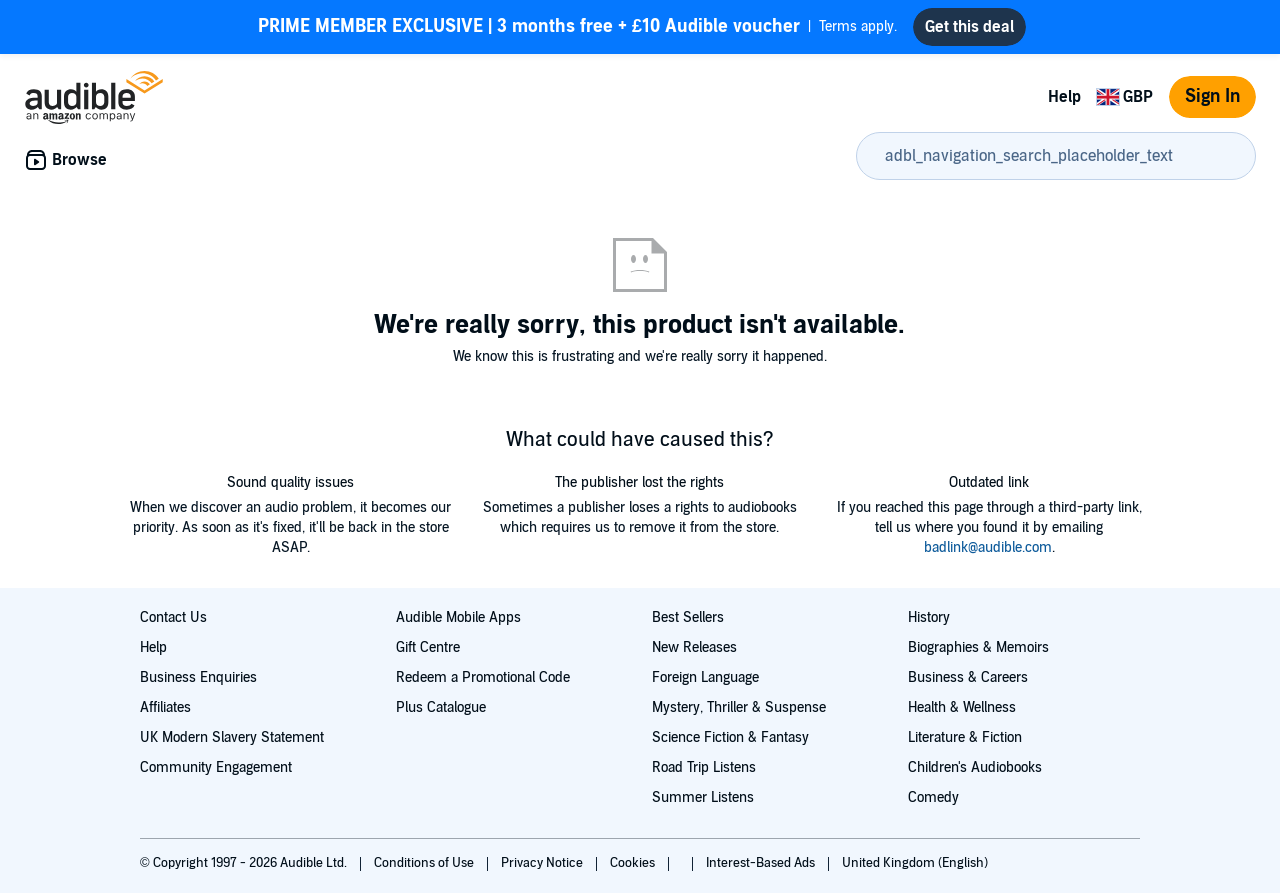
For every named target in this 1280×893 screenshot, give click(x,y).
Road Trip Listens (704, 767)
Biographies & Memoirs (978, 647)
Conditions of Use (425, 863)
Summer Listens (703, 797)
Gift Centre (428, 647)
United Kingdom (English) (915, 863)
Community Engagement (216, 767)
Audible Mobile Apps (458, 617)
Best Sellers (688, 617)
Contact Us (173, 617)
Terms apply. (577, 27)
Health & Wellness (962, 707)
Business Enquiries (198, 677)
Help (1064, 97)
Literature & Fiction (965, 737)
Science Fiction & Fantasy (730, 737)
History (929, 617)
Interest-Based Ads (762, 863)
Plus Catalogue (441, 707)
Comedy (933, 797)
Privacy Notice (543, 863)
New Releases (694, 647)
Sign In (1212, 96)
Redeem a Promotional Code (483, 677)
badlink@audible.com (988, 547)
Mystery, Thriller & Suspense (739, 707)
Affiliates (165, 707)
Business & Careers (968, 677)
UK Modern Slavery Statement (232, 737)
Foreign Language (705, 677)
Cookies (634, 863)
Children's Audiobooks (975, 767)
